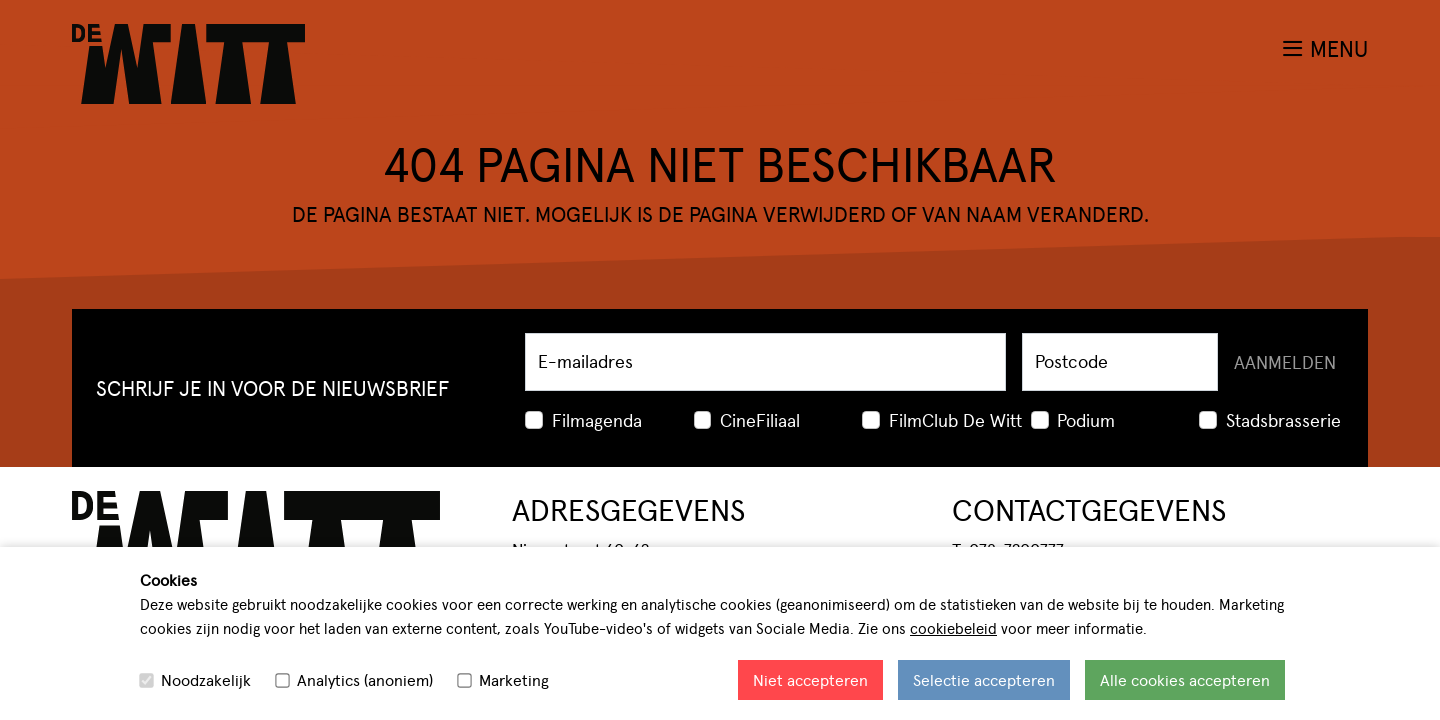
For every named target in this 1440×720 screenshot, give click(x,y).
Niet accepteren (810, 679)
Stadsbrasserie (1283, 419)
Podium (1086, 419)
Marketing (514, 679)
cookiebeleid (953, 627)
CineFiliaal (760, 419)
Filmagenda (597, 419)
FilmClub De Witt (955, 419)
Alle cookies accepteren (1185, 679)
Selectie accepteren (984, 679)
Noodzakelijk (206, 679)
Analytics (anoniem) (365, 679)
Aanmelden (1285, 361)
